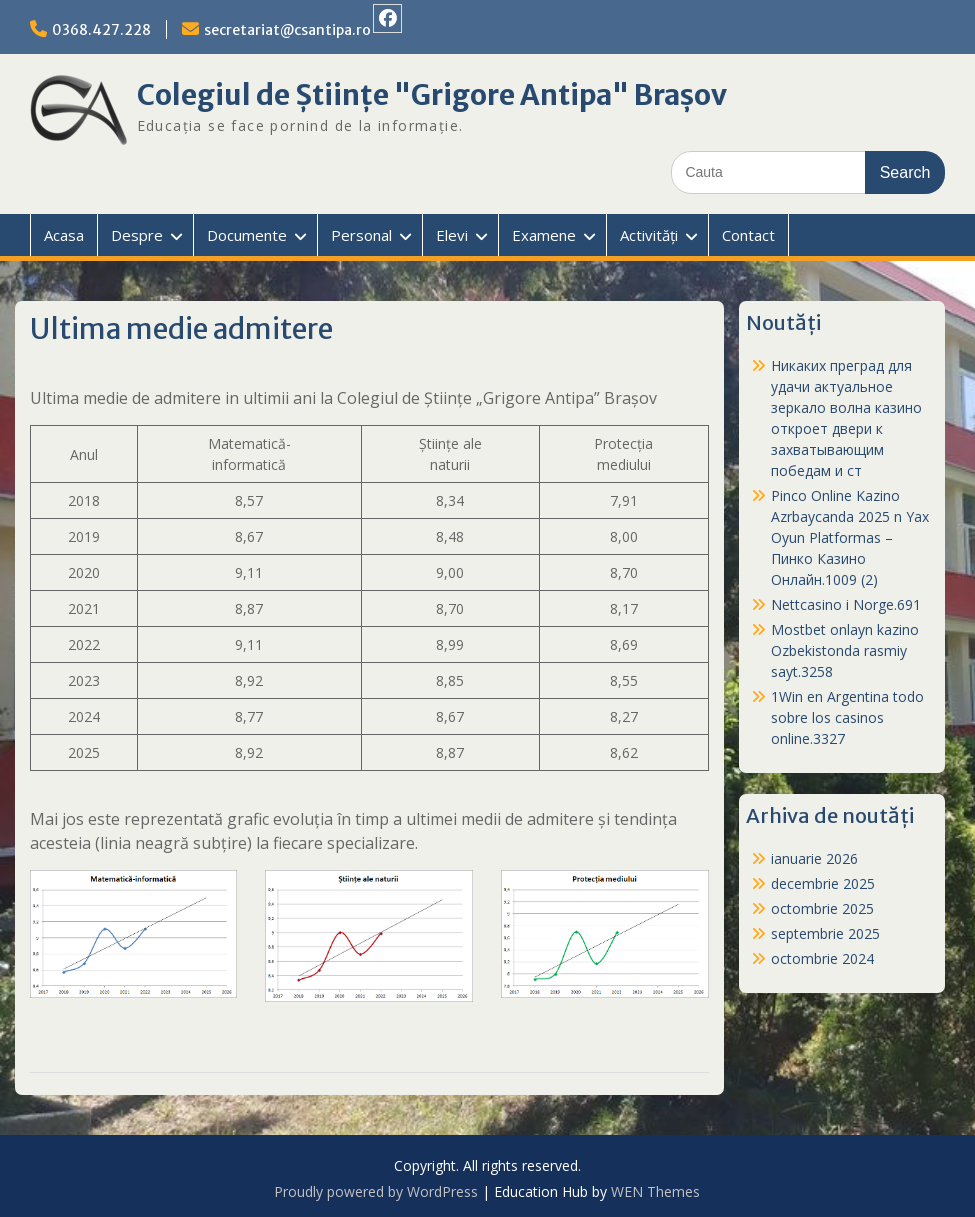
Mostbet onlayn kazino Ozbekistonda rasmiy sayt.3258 (845, 650)
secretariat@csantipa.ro (287, 30)
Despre (137, 235)
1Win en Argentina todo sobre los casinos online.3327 (847, 717)
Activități (649, 235)
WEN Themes (655, 1191)
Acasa (64, 235)
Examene (544, 235)
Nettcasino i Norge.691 (846, 604)
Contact (748, 235)
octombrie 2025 (822, 908)
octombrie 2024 (822, 958)
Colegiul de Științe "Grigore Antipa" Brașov (432, 95)
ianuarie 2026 (814, 858)
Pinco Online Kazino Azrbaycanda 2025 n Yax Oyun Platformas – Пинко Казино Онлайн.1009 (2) (850, 537)
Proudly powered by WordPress (376, 1191)
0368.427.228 (101, 30)
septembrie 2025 (825, 933)
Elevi (452, 235)
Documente (247, 235)
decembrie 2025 (823, 883)
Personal (361, 235)
